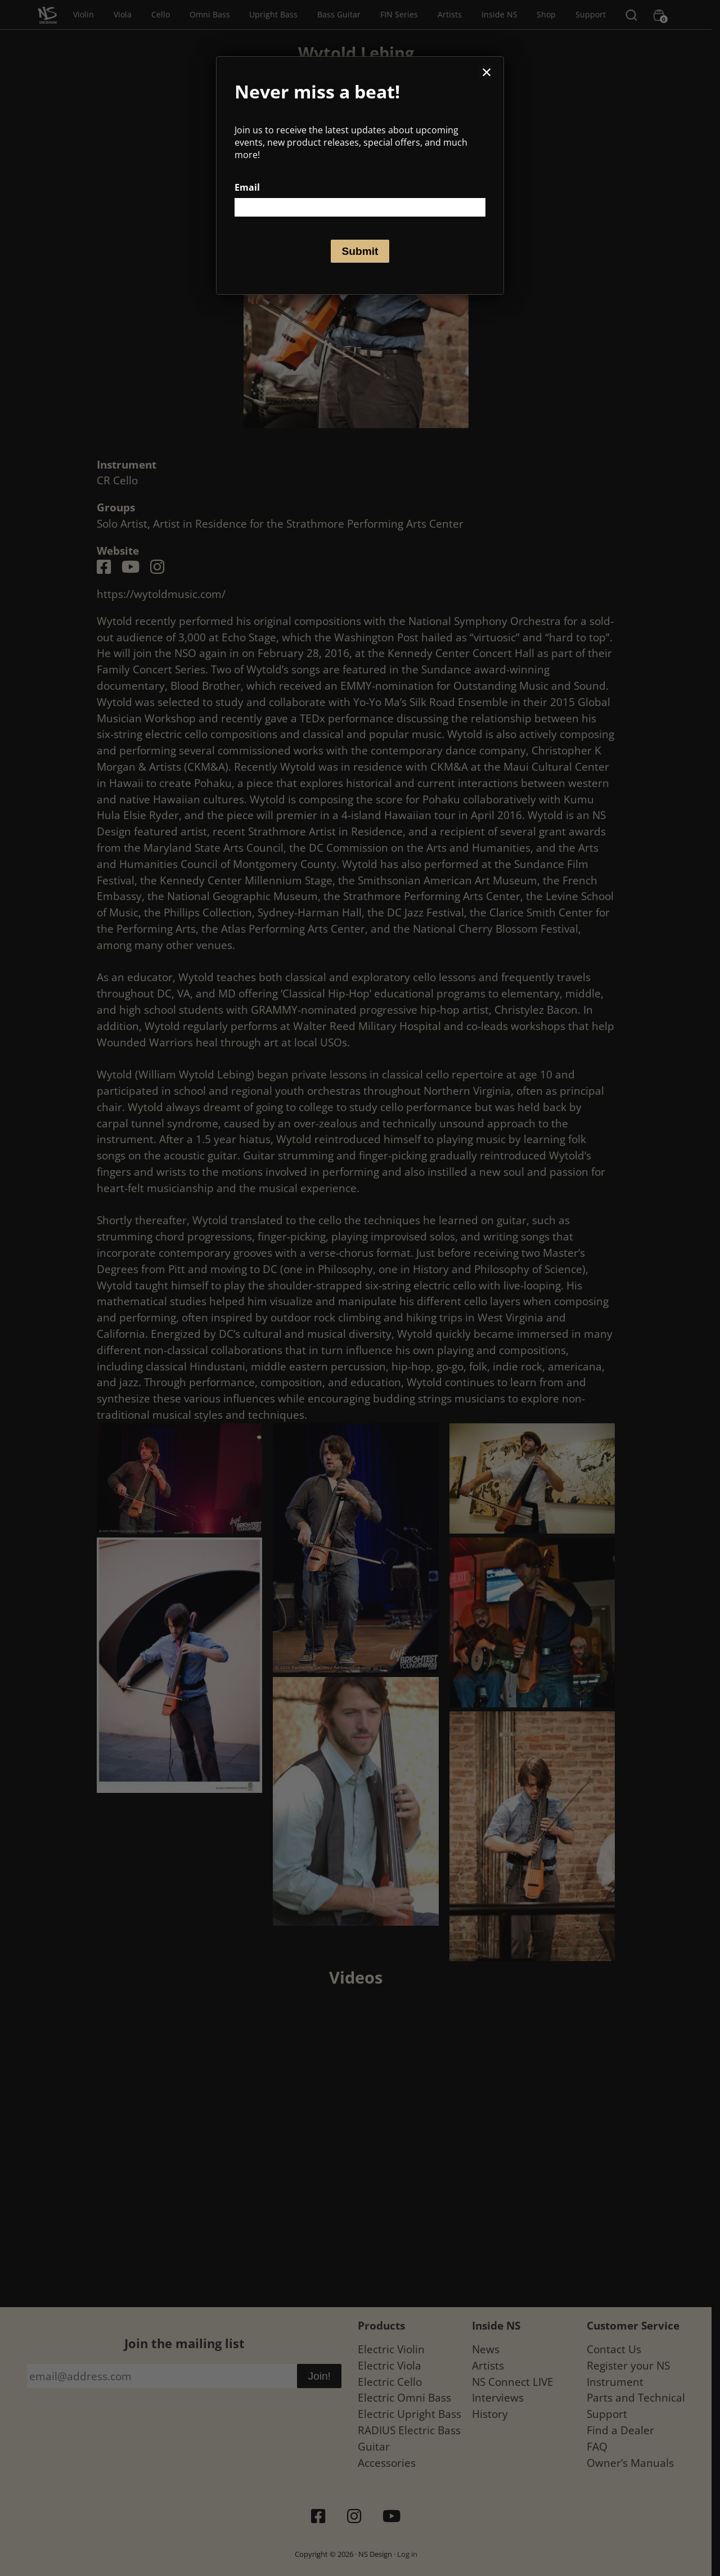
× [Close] (487, 72)
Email (247, 187)
